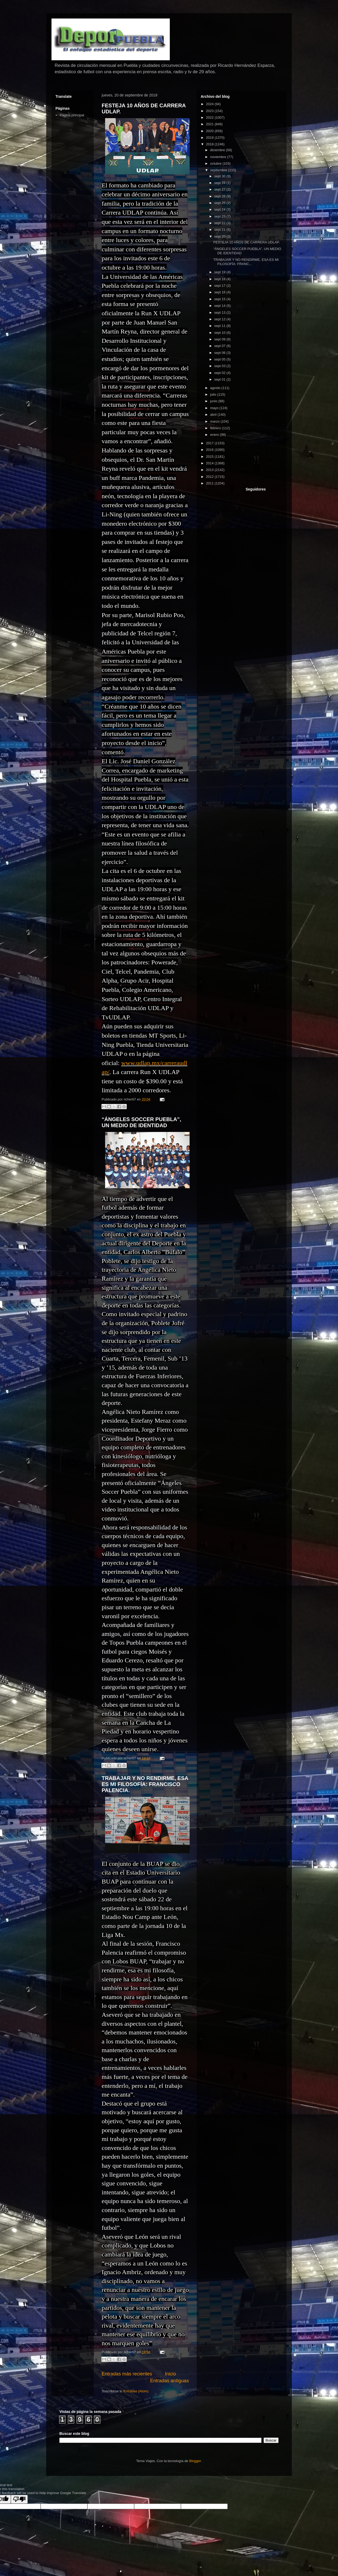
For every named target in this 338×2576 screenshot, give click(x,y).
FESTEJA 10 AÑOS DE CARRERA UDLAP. (246, 242)
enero (215, 435)
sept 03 (220, 366)
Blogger (195, 2461)
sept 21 (220, 230)
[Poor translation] (19, 2499)
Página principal (72, 115)
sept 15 (220, 299)
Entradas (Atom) (135, 2391)
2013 (210, 470)
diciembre (218, 150)
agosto (216, 388)
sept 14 (220, 306)
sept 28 (220, 183)
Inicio (170, 2373)
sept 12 (220, 319)
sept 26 (220, 196)
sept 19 (220, 272)
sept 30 (220, 176)
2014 (210, 463)
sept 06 (220, 353)
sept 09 (220, 339)
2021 (210, 124)
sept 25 (220, 203)
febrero (216, 428)
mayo (214, 408)
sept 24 (220, 209)
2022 (210, 117)
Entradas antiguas (169, 2380)
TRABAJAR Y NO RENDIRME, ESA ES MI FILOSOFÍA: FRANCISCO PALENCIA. (145, 1784)
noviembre (218, 157)
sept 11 (220, 326)
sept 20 (220, 236)
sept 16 (220, 292)
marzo (215, 421)
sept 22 (220, 223)
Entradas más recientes (127, 2373)
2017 (210, 443)
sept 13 (220, 313)
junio (214, 401)
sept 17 (220, 286)
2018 (210, 144)
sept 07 (220, 346)
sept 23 (220, 216)
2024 (210, 104)
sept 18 (220, 279)
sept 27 (220, 189)
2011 (210, 483)
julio (213, 394)
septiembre (219, 170)
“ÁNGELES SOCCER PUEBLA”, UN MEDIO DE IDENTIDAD (141, 1122)
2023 (210, 111)
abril (214, 415)
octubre (216, 163)
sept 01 (220, 379)
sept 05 (220, 359)
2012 (210, 477)
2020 (210, 131)
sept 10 (220, 333)
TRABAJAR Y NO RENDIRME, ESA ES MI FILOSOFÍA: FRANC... (246, 262)
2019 (210, 138)
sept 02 (220, 373)
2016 (210, 450)
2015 (210, 457)
